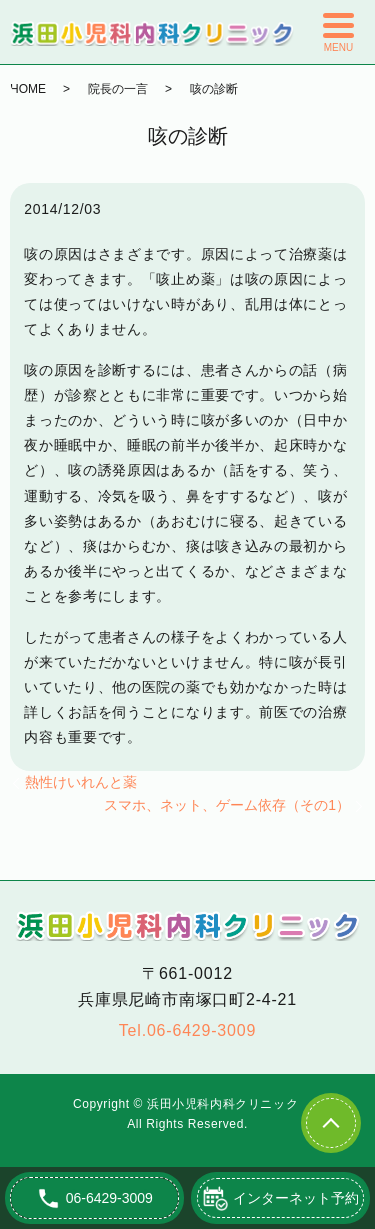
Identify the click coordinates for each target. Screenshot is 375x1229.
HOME (28, 89)
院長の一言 (118, 89)
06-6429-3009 (201, 1030)
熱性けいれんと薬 (81, 782)
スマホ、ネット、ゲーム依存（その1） (227, 805)
